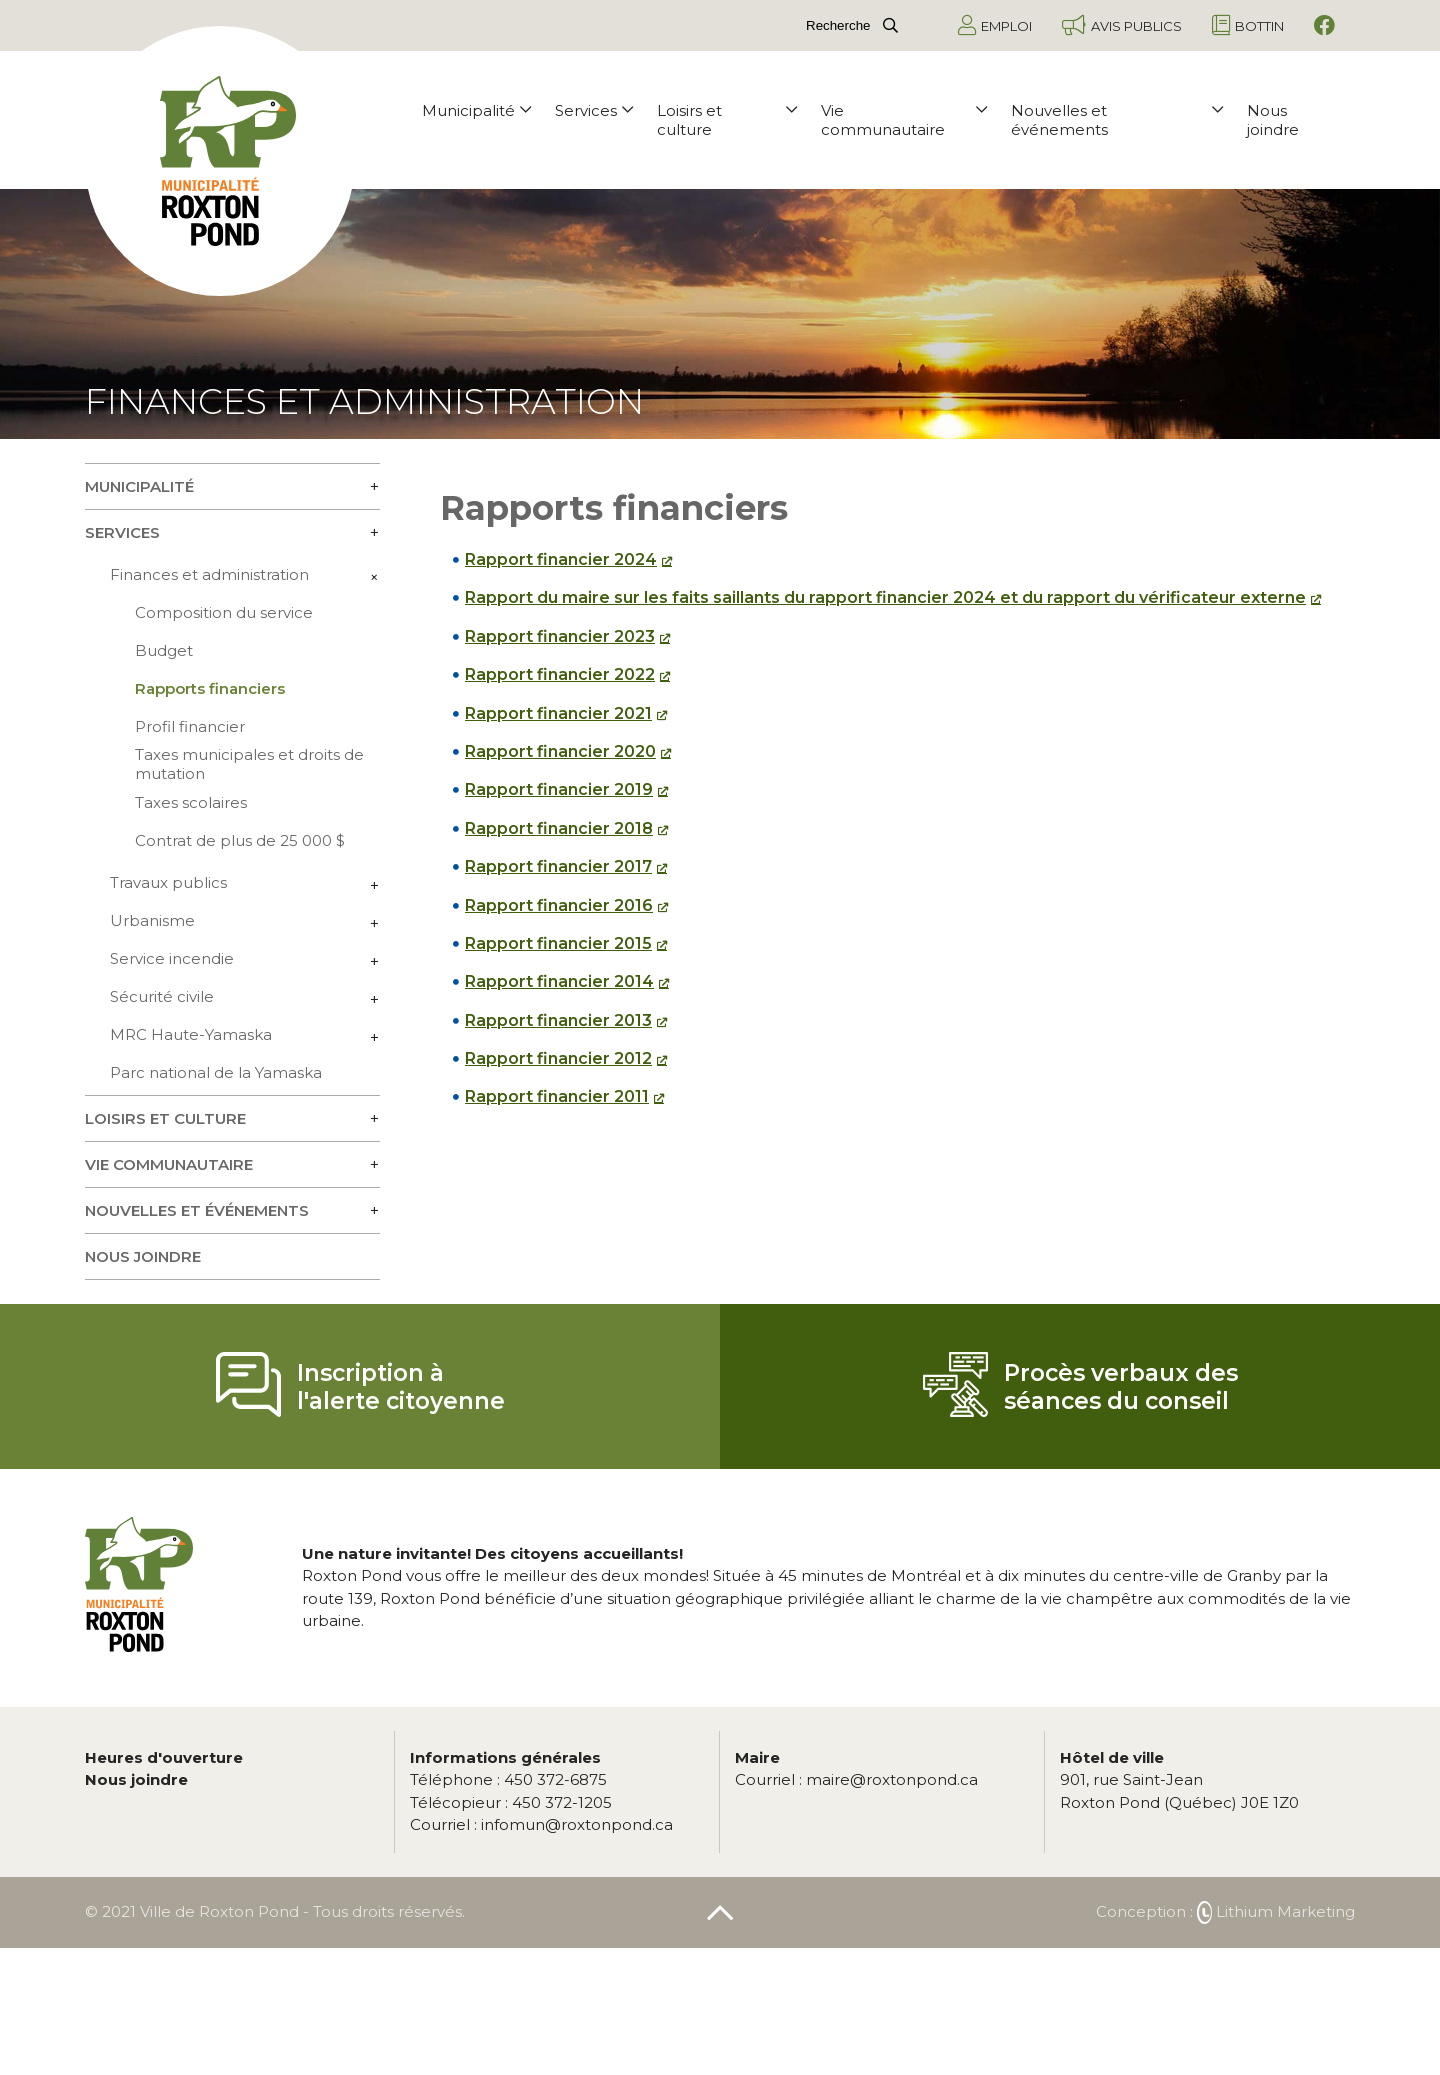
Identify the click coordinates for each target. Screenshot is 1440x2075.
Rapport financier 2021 (558, 713)
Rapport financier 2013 (558, 1020)
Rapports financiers (210, 688)
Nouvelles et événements (1117, 120)
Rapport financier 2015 (558, 943)
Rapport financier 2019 (559, 789)
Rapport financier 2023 (560, 636)
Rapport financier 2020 (560, 751)
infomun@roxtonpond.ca (541, 1824)
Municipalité (476, 110)
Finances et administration (209, 574)
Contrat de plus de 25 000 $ (240, 840)
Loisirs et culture (727, 120)
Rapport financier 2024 (561, 559)
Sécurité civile (162, 996)
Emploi (995, 25)
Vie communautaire (904, 120)
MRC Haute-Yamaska (191, 1034)
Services (594, 110)
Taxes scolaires (191, 802)
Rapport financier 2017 (558, 866)
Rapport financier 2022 (560, 674)
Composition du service (224, 612)
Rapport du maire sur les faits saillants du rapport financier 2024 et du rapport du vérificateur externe (885, 597)
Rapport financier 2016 (559, 905)
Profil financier (190, 726)
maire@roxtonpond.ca (856, 1779)
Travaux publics (168, 882)
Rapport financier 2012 (558, 1058)
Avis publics (1122, 25)
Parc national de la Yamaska (216, 1072)
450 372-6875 (508, 1779)
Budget (164, 650)
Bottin (1248, 25)
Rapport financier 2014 (559, 981)
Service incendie (172, 958)
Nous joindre (1273, 120)
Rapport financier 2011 (557, 1096)
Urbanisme (152, 920)
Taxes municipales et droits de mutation (249, 764)
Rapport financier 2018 (559, 828)
